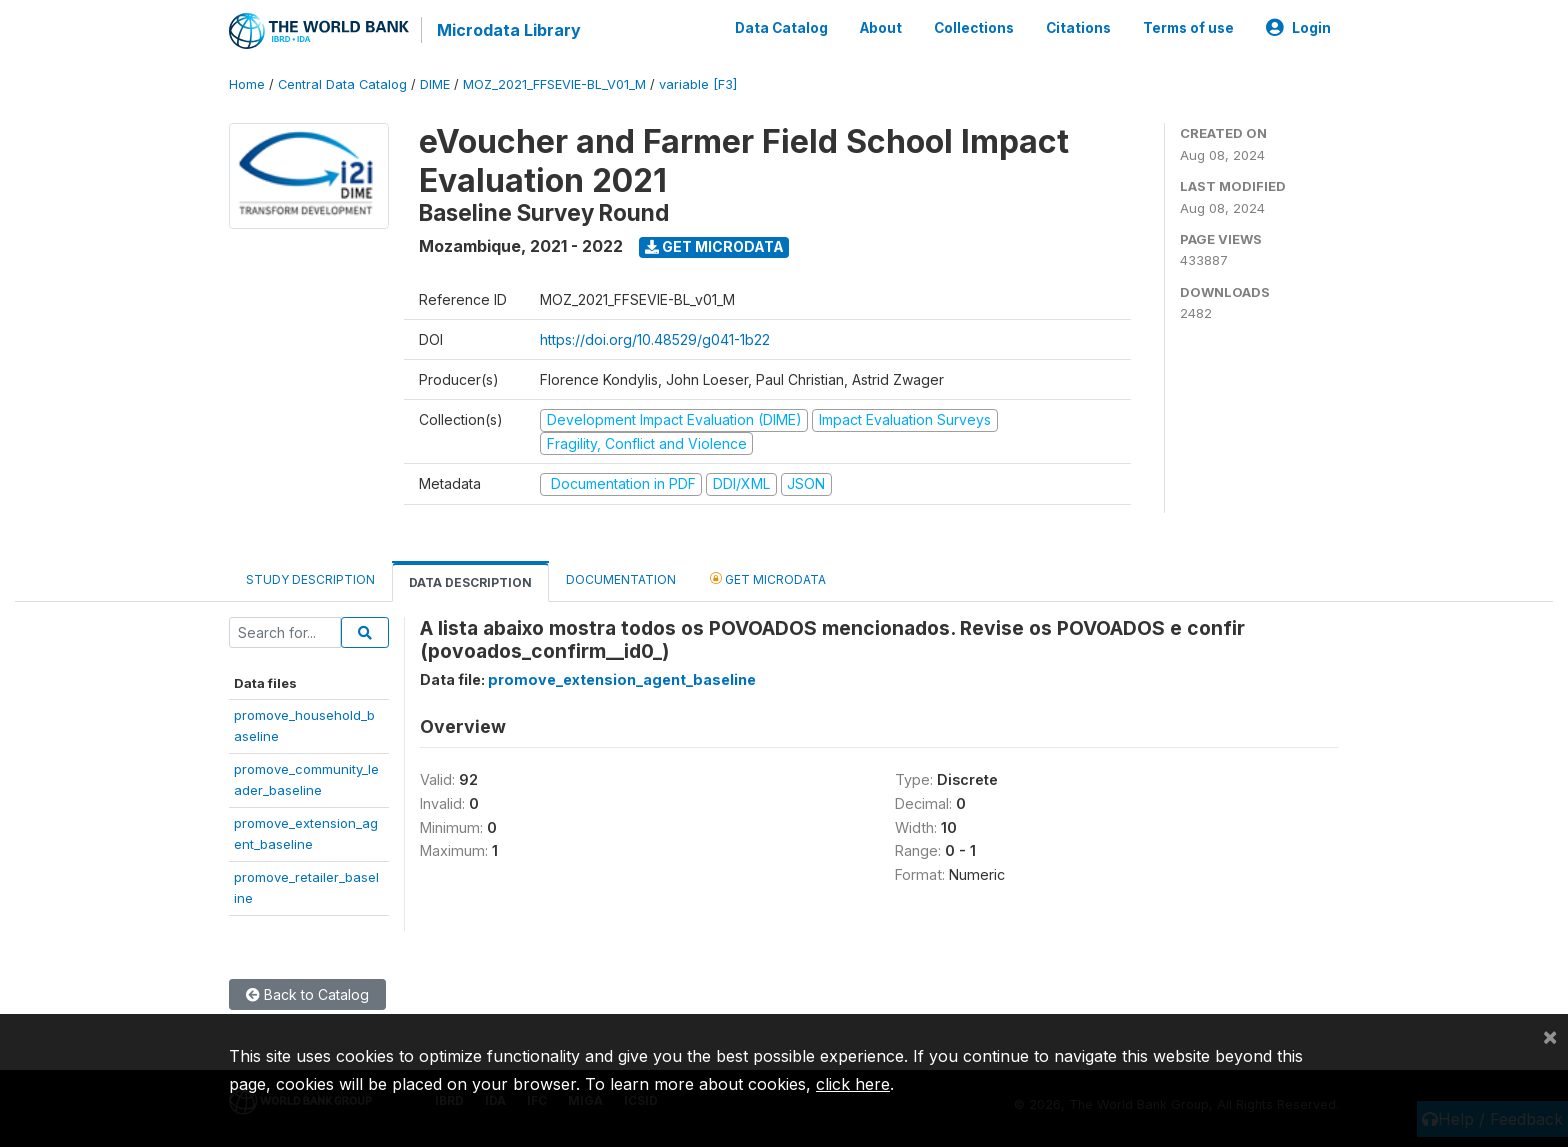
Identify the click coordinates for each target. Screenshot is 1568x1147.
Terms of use (1188, 28)
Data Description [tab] (470, 582)
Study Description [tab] (310, 579)
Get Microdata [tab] (768, 578)
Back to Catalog (307, 993)
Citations (1078, 28)
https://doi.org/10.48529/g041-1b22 (655, 339)
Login (1298, 28)
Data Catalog (781, 28)
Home (247, 84)
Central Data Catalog (342, 84)
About (881, 28)
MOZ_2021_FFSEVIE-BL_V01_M (554, 84)
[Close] (1550, 1036)
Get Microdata (714, 246)
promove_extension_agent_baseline (622, 679)
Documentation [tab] (621, 579)
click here (853, 1084)
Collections (974, 28)
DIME (435, 84)
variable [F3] (698, 84)
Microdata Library (509, 30)
